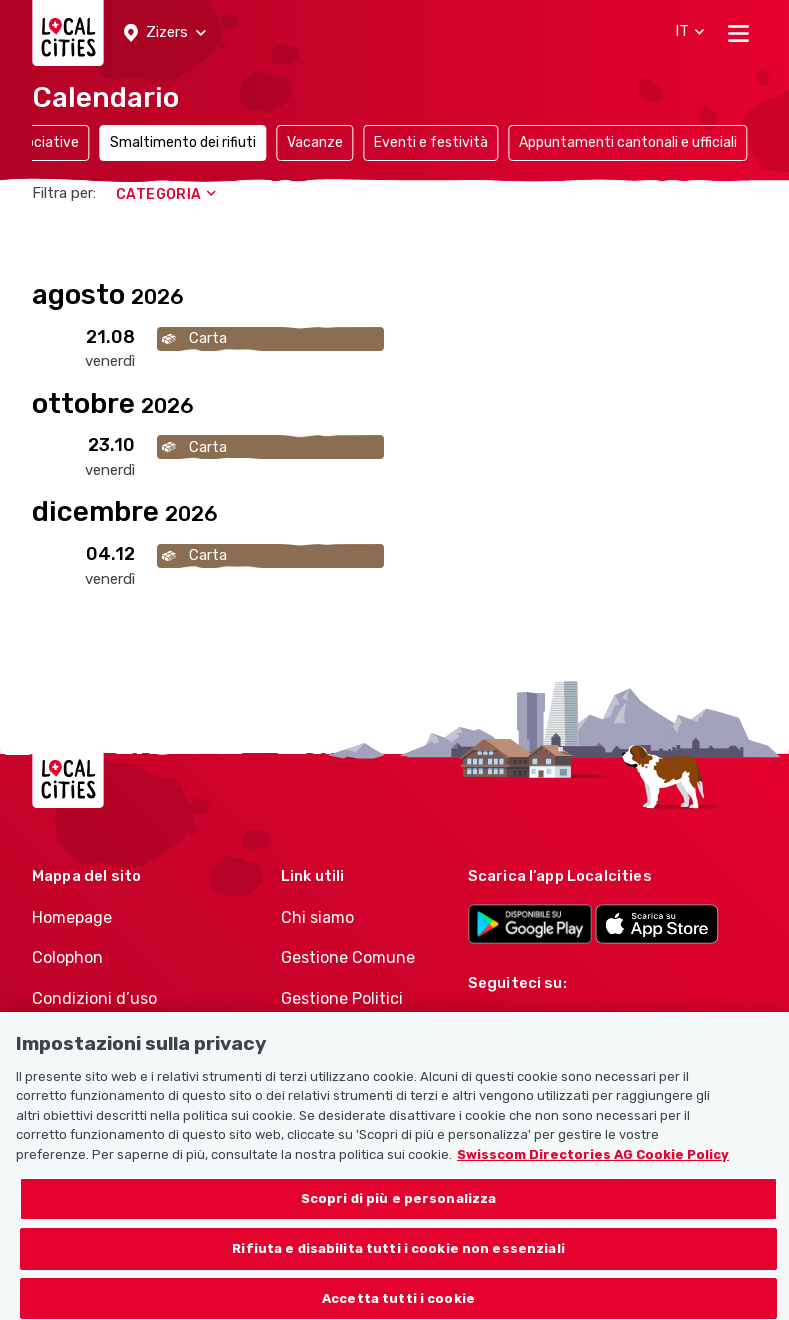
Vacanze (315, 142)
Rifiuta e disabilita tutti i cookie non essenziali (398, 1271)
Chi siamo (317, 917)
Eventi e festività (431, 142)
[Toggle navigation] (738, 33)
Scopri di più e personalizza (399, 1221)
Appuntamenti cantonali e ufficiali (628, 142)
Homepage (72, 917)
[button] (165, 33)
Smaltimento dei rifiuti (183, 142)
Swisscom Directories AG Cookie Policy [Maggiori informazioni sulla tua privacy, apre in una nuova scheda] (593, 1176)
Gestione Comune (348, 957)
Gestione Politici (342, 998)
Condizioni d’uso (94, 998)
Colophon (67, 957)
